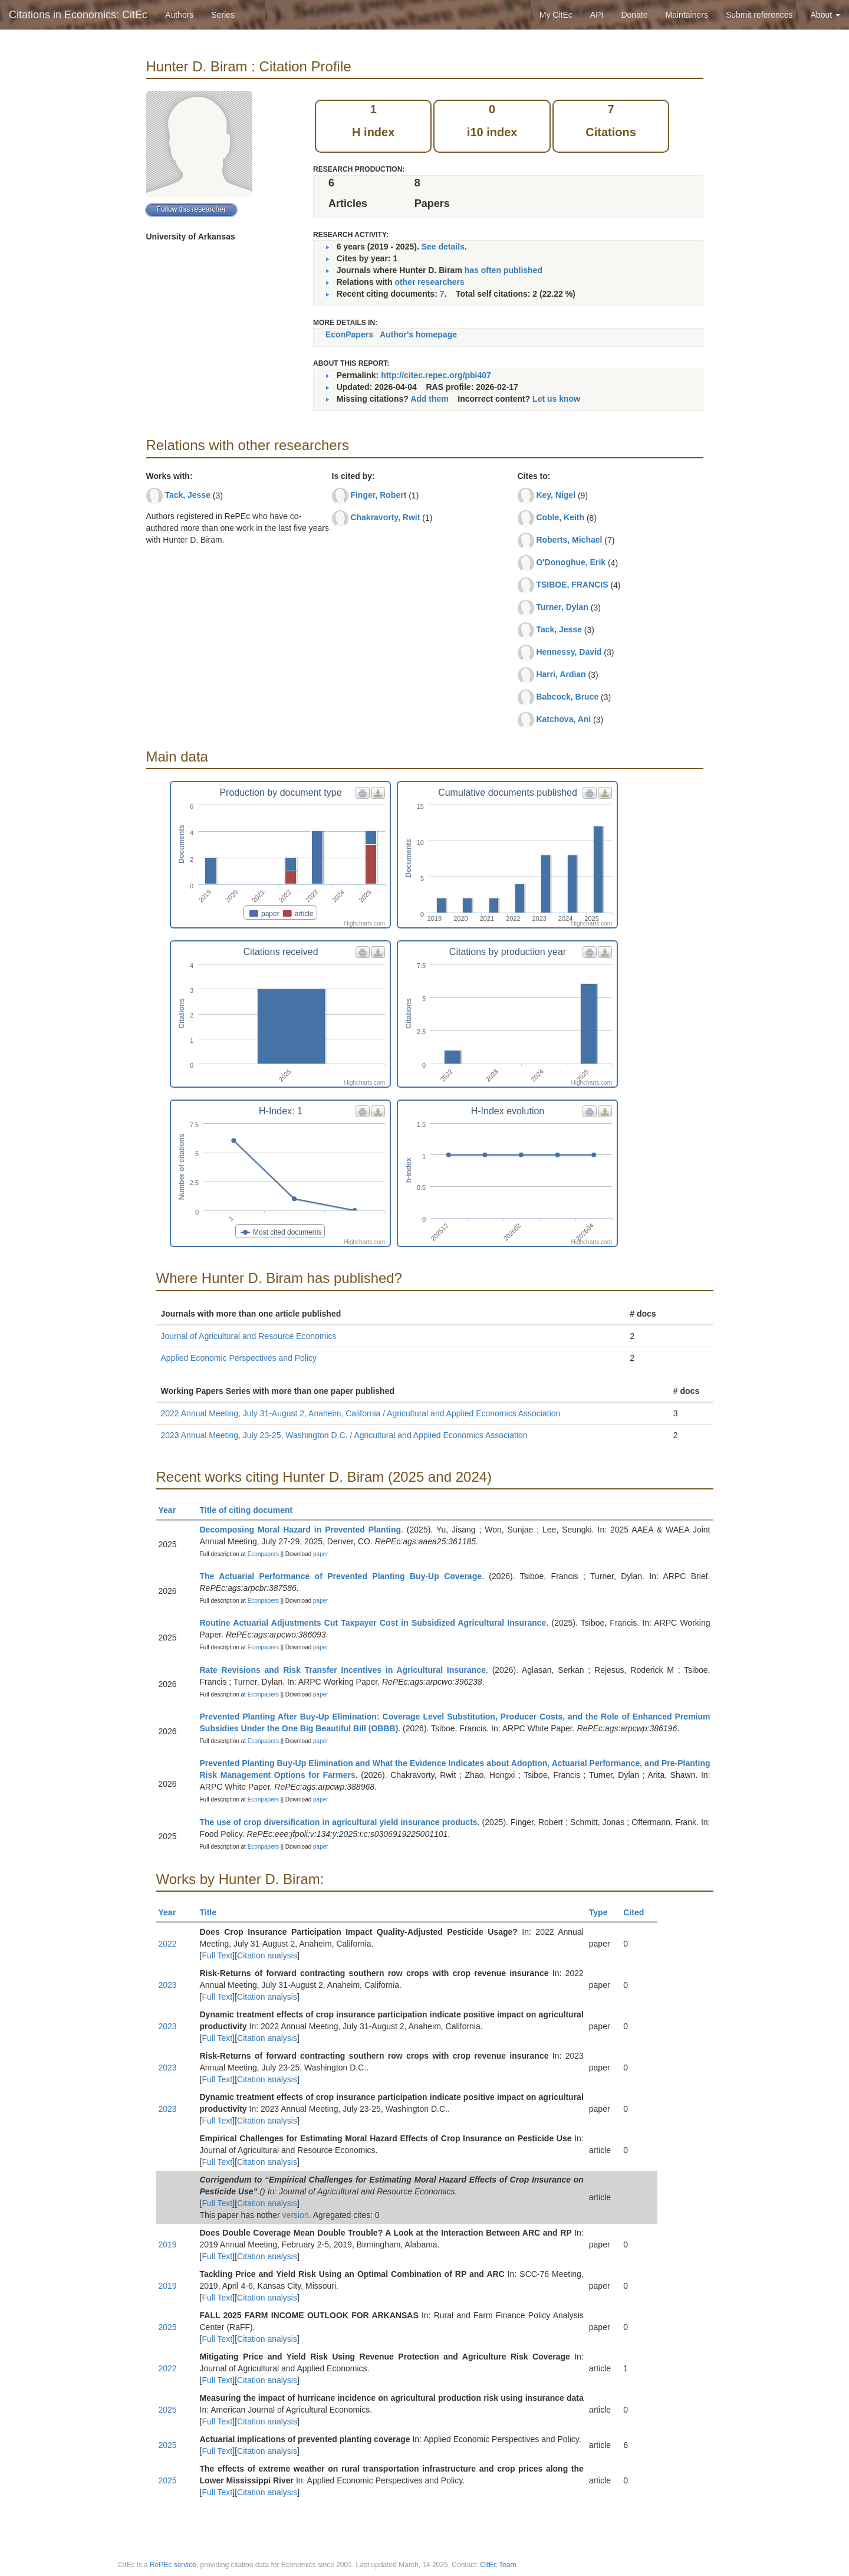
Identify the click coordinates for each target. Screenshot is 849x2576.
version (295, 2215)
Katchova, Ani (563, 719)
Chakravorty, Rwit (385, 517)
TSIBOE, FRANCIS (572, 584)
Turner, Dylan (562, 607)
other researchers (429, 282)
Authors (179, 14)
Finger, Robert (378, 495)
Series (223, 14)
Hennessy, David (568, 652)
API (597, 14)
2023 (168, 1985)
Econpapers (262, 1554)
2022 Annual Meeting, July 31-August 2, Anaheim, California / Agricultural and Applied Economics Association (361, 1413)
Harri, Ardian (560, 674)
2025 (168, 2327)
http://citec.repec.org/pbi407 (436, 375)
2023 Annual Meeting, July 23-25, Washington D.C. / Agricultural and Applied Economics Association (344, 1435)
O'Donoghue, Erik (571, 562)
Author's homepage (418, 334)
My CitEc (555, 14)
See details (443, 246)
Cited (638, 1912)
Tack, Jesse (187, 495)
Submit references (759, 14)
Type (603, 1912)
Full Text (217, 1955)
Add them (429, 398)
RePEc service (173, 2565)
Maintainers (687, 14)
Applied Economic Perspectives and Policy (239, 1358)
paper (320, 1554)
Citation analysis (267, 1955)
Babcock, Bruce (567, 696)
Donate (634, 14)
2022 (168, 1943)
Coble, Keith (560, 517)
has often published (503, 270)
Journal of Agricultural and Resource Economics (249, 1336)
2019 (168, 2244)
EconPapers (349, 334)
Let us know (556, 398)
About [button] (825, 14)
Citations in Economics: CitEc (78, 15)
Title (213, 1912)
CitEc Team (498, 2565)
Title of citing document (251, 1510)
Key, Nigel (555, 495)
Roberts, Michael (569, 539)
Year (172, 1510)
